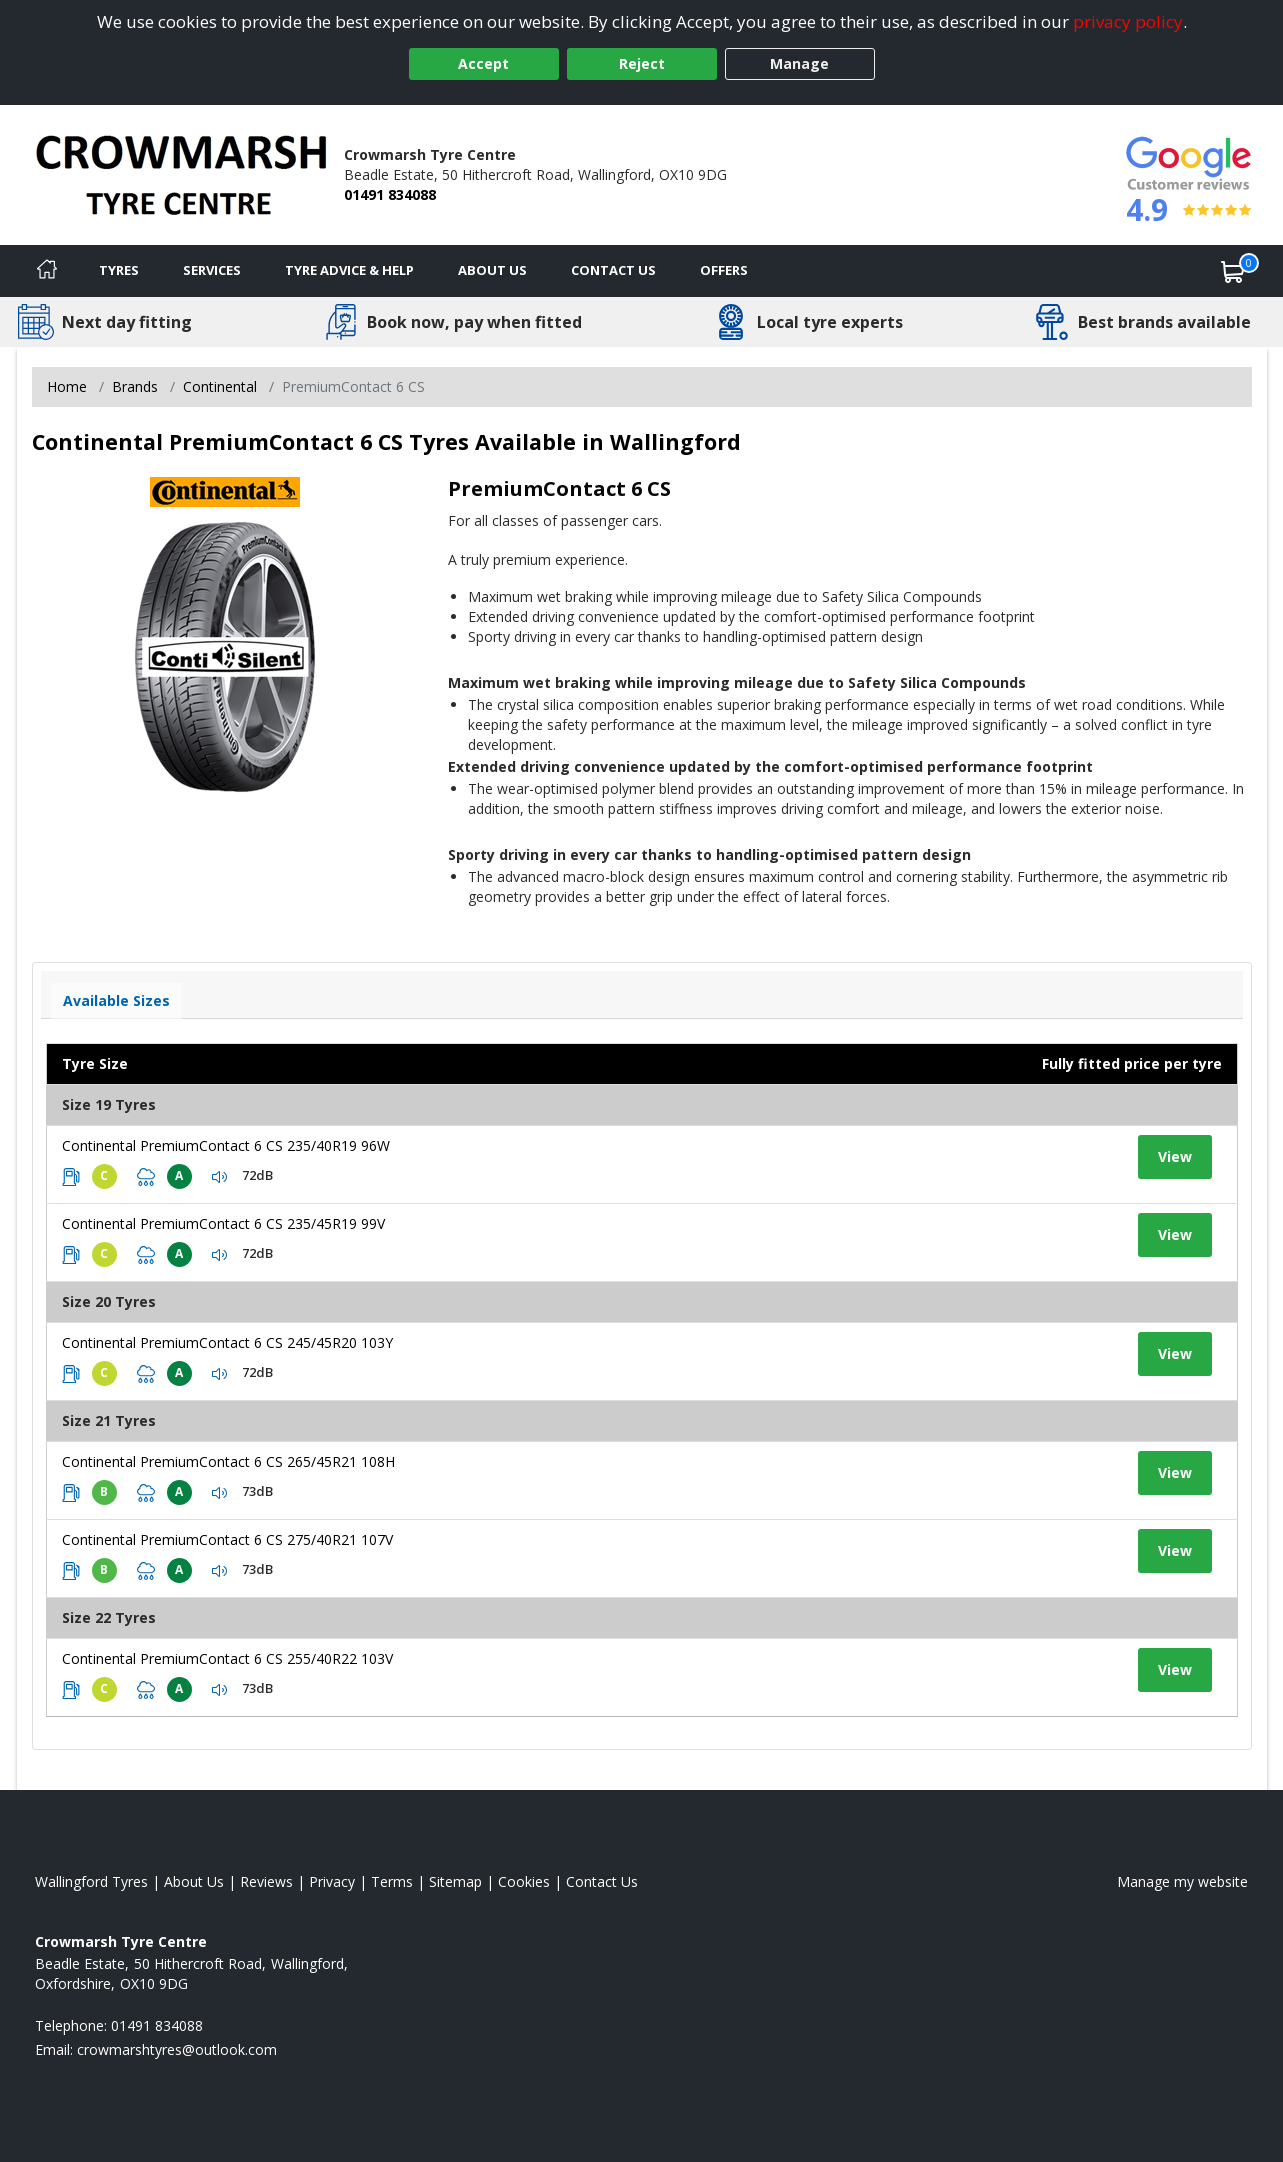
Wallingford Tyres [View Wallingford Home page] (91, 1881)
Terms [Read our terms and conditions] (392, 1881)
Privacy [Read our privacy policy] (332, 1881)
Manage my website (1182, 1881)
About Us (492, 270)
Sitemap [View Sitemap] (455, 1881)
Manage (799, 63)
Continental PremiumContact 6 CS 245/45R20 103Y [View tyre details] (227, 1342)
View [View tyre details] (1175, 1156)
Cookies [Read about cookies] (524, 1881)
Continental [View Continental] (220, 386)
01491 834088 (390, 194)
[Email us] (177, 2049)
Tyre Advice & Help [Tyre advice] (349, 270)
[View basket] (1233, 271)
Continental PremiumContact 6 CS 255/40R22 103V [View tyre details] (227, 1658)
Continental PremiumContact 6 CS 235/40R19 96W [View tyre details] (226, 1145)
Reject (642, 63)
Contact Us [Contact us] (613, 270)
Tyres (119, 270)
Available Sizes (116, 1000)
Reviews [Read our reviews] (266, 1881)
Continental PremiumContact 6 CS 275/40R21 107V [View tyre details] (227, 1539)
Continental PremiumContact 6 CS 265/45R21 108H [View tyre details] (228, 1461)
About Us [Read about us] (194, 1881)
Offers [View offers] (724, 270)
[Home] (47, 271)
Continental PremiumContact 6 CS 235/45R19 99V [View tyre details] (223, 1223)
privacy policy (1128, 21)
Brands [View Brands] (135, 386)
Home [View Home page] (67, 386)
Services (212, 270)
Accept (483, 63)
